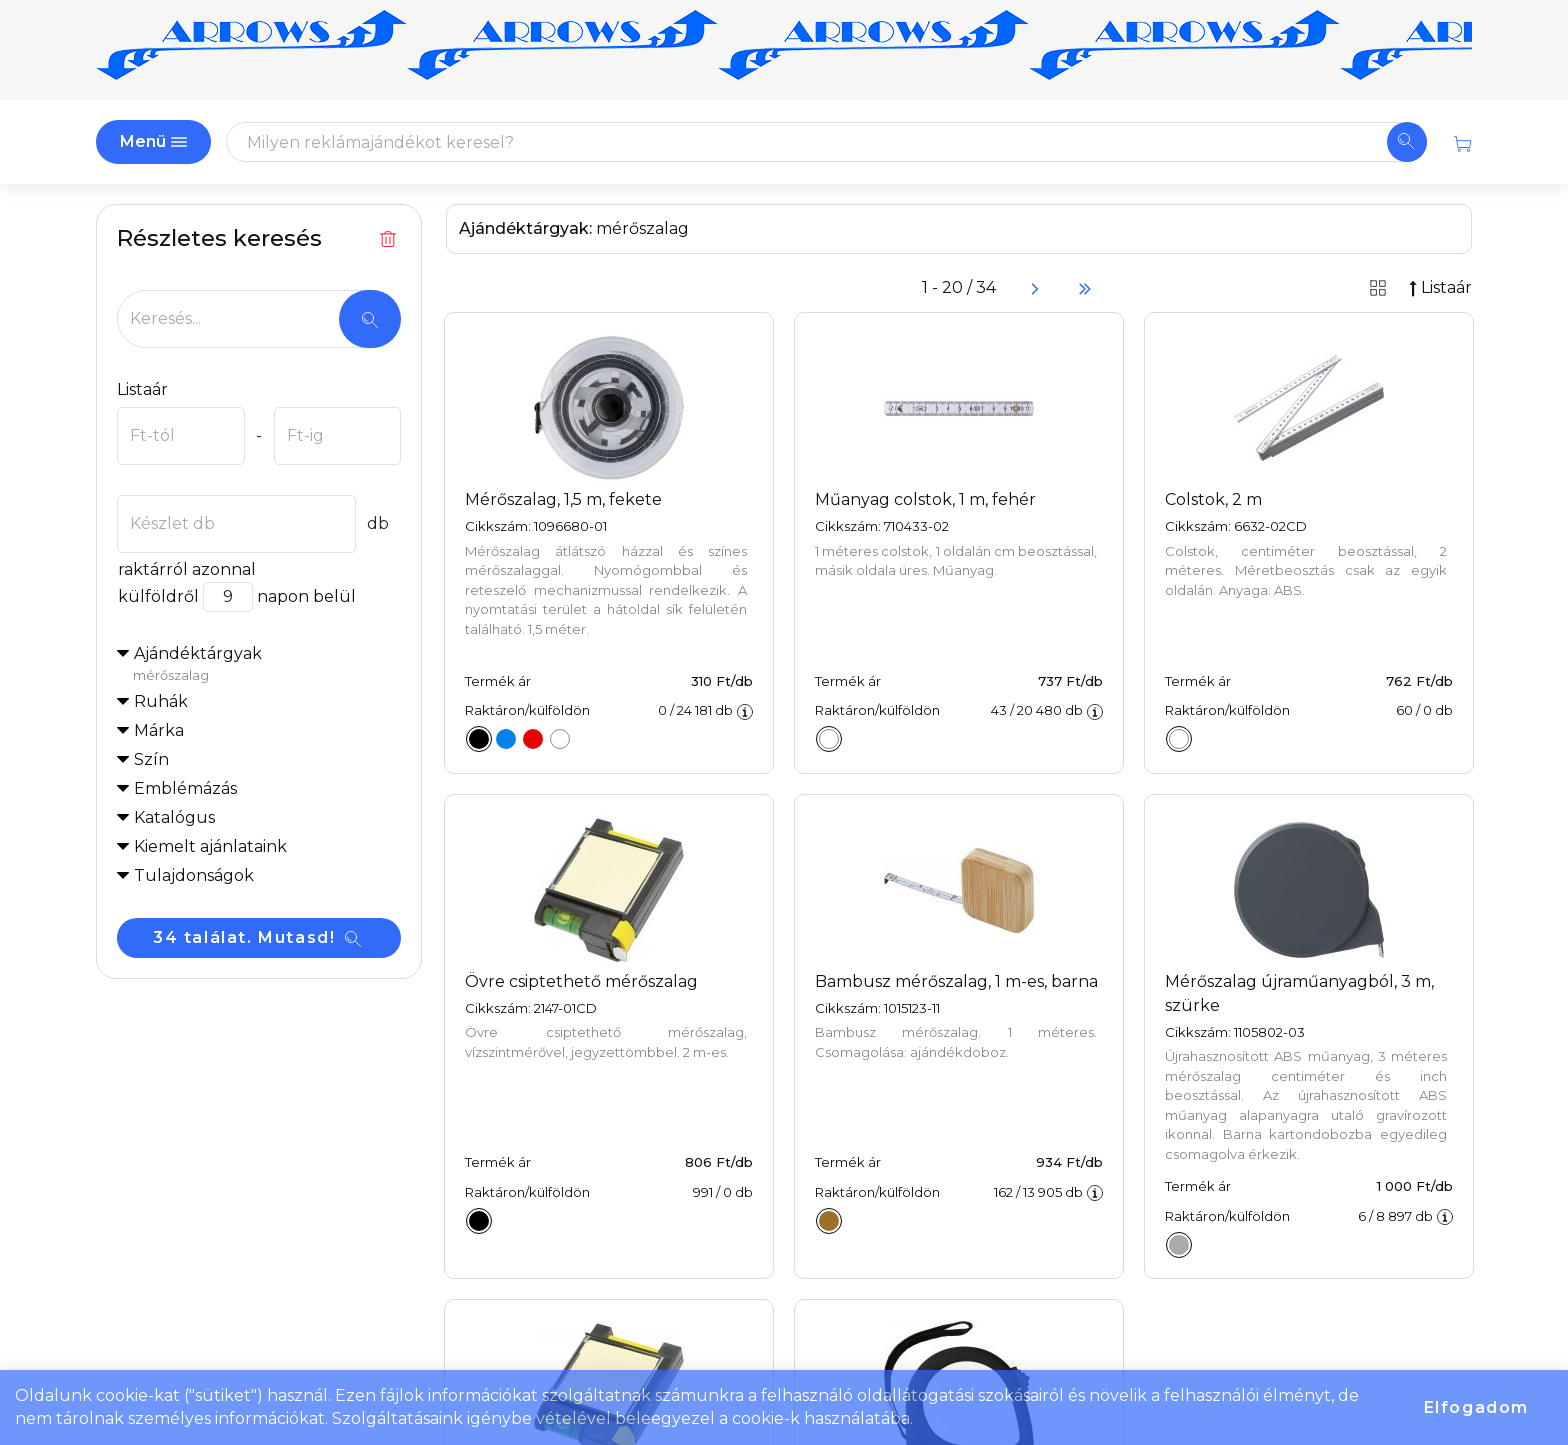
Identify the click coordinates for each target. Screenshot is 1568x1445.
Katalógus (174, 817)
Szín (151, 759)
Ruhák (161, 701)
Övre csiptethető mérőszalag (581, 981)
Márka (159, 730)
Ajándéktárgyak (267, 665)
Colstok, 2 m (1213, 499)
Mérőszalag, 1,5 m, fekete (563, 499)
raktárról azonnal (186, 569)
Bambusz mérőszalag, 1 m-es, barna (956, 981)
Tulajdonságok (194, 875)
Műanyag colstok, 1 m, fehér (925, 499)
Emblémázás (185, 788)
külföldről (158, 596)
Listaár (142, 389)
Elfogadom (1476, 1407)
